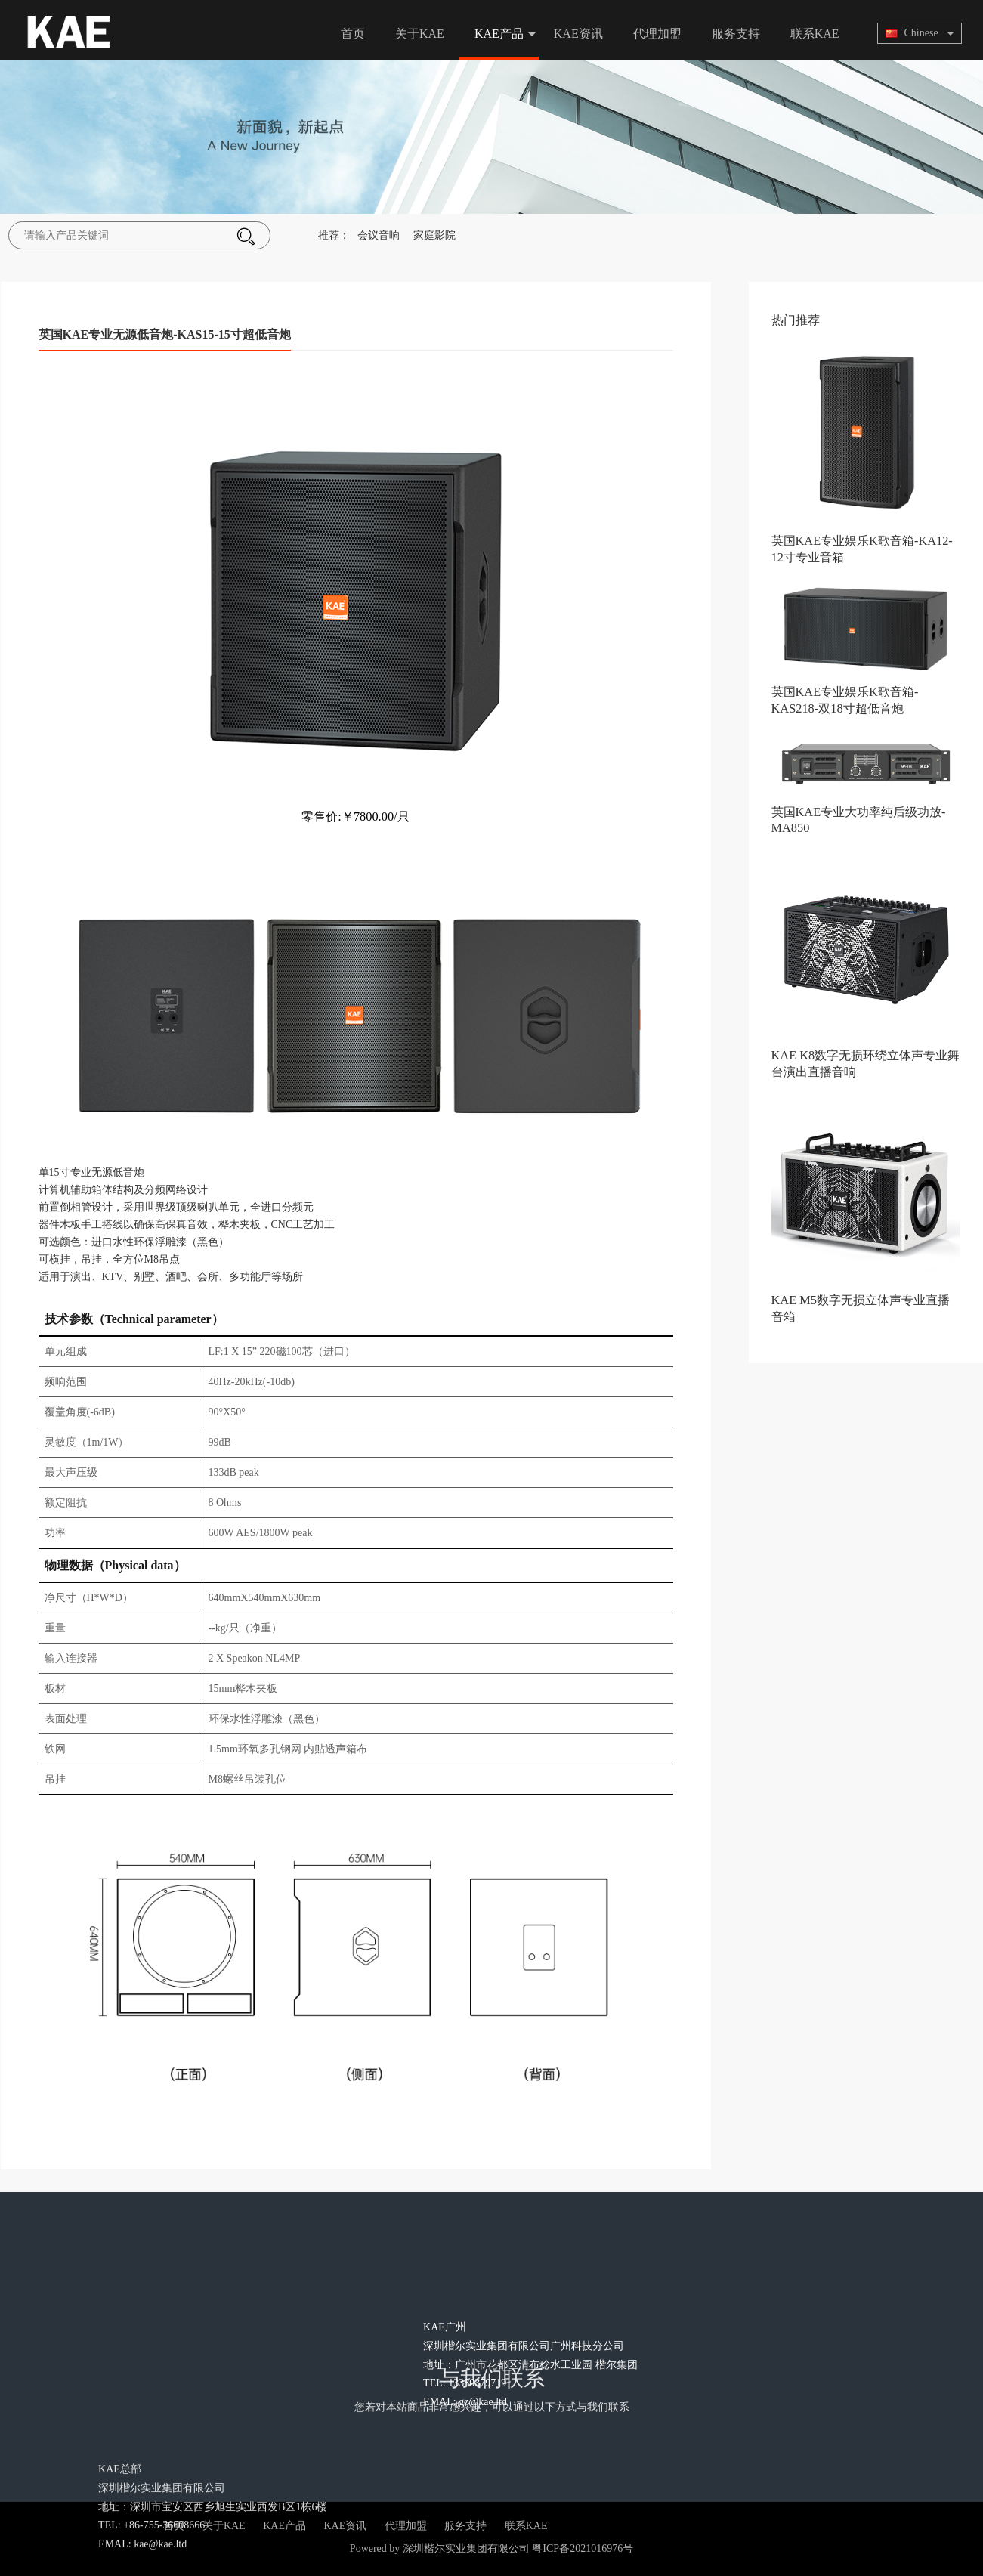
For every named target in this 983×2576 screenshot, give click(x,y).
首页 (353, 33)
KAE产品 (505, 34)
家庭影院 (434, 235)
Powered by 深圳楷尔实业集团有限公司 (440, 2548)
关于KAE (419, 33)
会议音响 (378, 235)
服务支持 (736, 33)
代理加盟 (657, 33)
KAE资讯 (578, 33)
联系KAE (814, 33)
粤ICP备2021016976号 (582, 2548)
